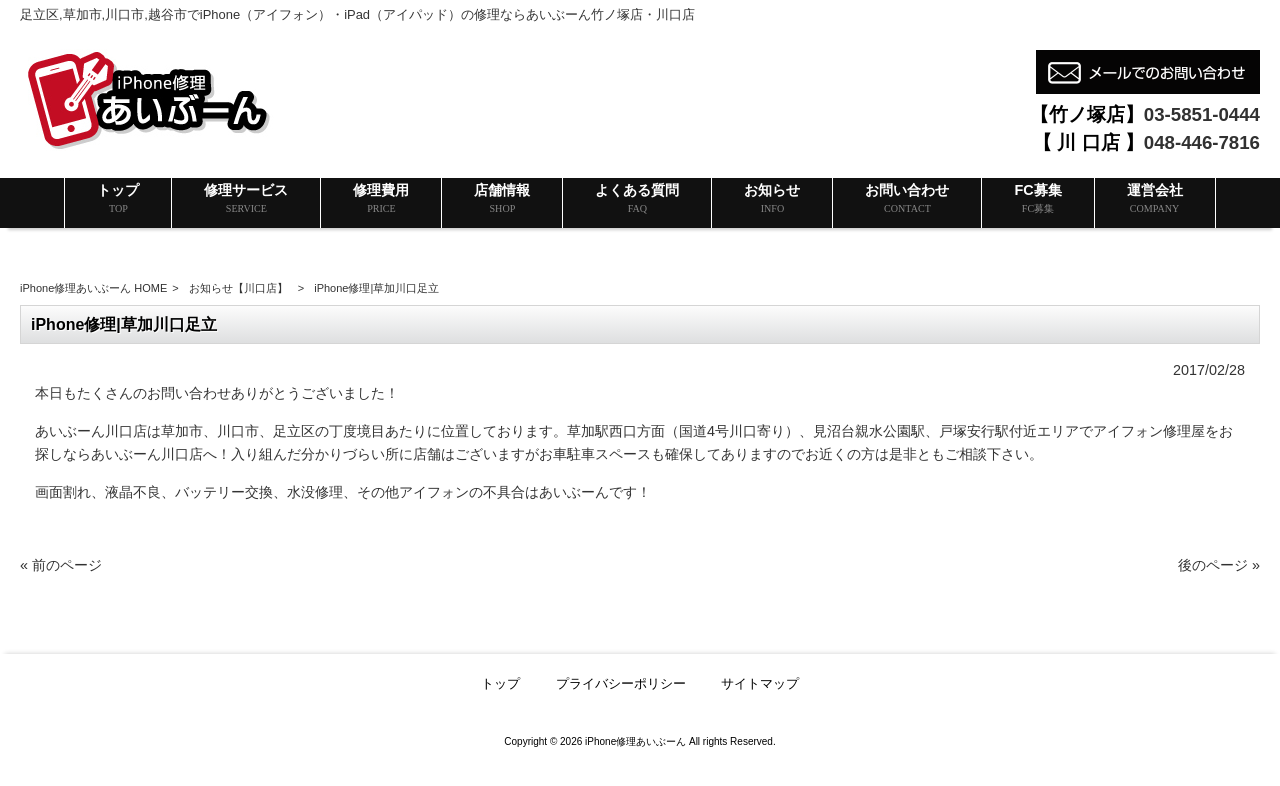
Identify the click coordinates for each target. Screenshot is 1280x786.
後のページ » (1219, 565)
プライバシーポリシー (621, 683)
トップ (500, 683)
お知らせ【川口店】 (238, 288)
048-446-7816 (1202, 142)
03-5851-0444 (1202, 114)
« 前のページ (61, 565)
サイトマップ (760, 683)
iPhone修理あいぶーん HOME (93, 288)
